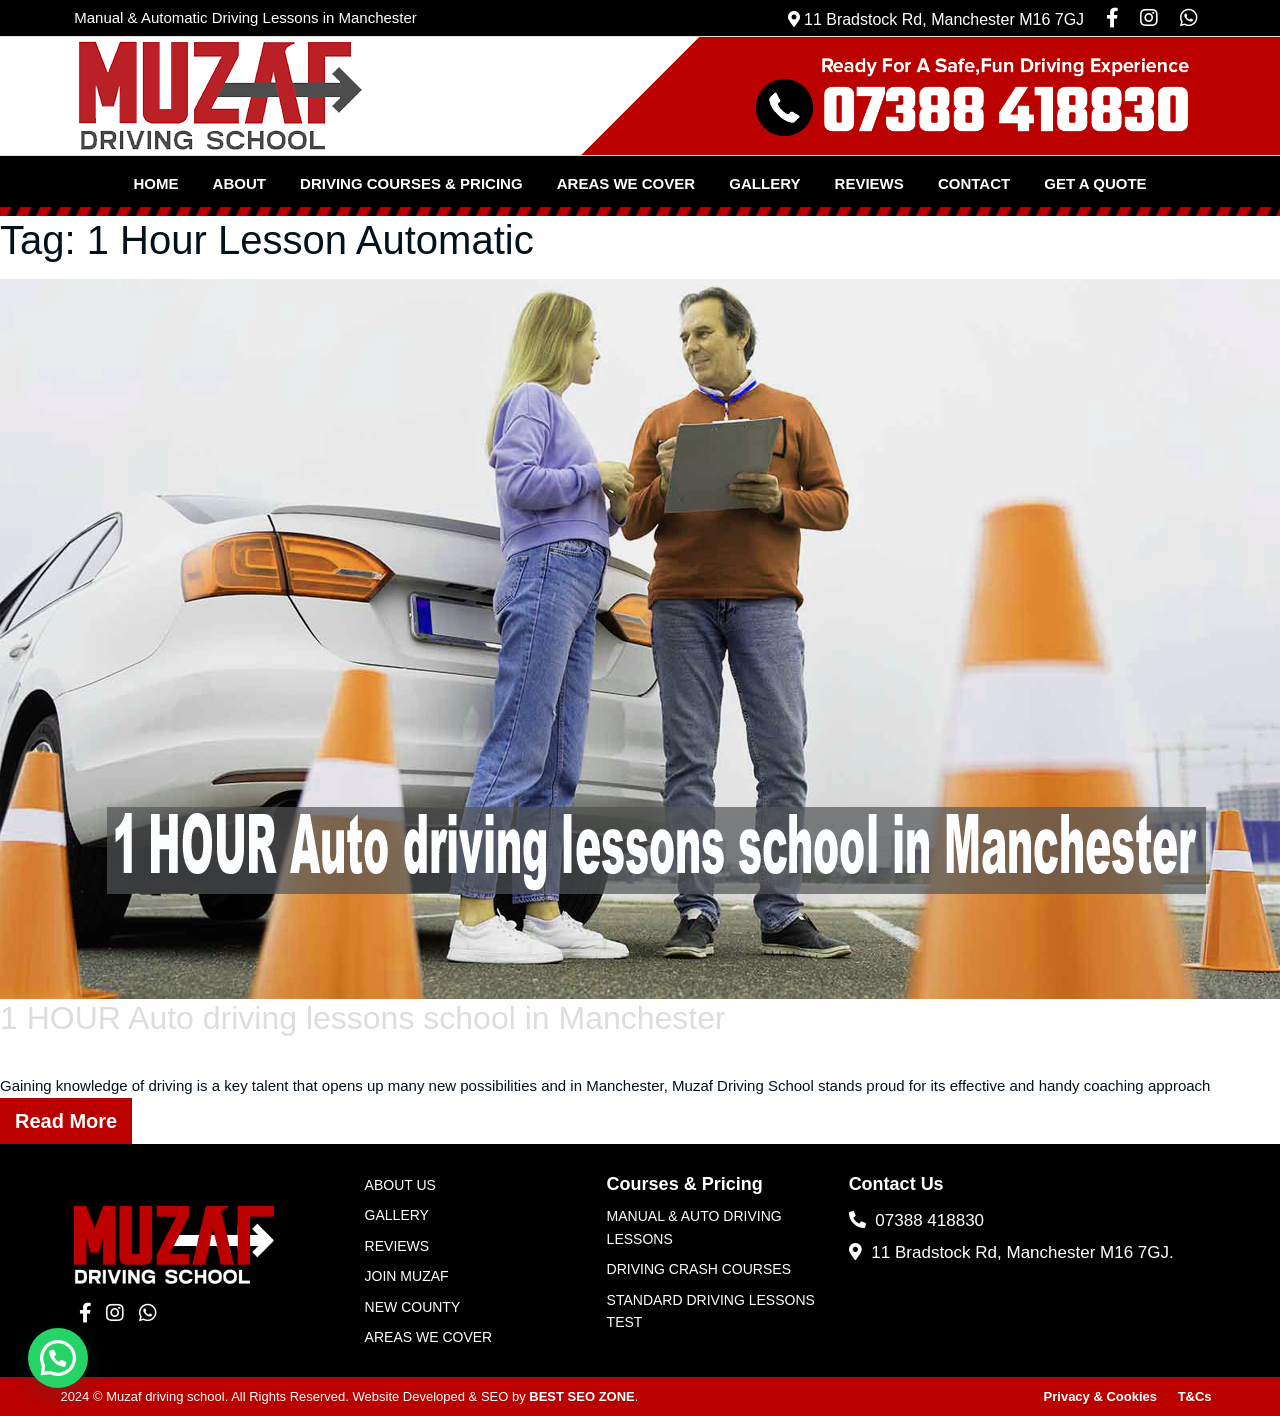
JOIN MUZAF (407, 1276)
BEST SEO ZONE (581, 1396)
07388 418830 (916, 1220)
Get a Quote (1095, 183)
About (239, 183)
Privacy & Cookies (1100, 1396)
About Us (400, 1185)
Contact (974, 183)
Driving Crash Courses (699, 1269)
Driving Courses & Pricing (411, 183)
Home (155, 183)
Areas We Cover (626, 183)
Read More (66, 1121)
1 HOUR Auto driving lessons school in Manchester (363, 1018)
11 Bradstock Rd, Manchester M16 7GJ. (1011, 1252)
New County (413, 1307)
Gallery (764, 183)
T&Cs (1195, 1396)
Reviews (869, 183)
